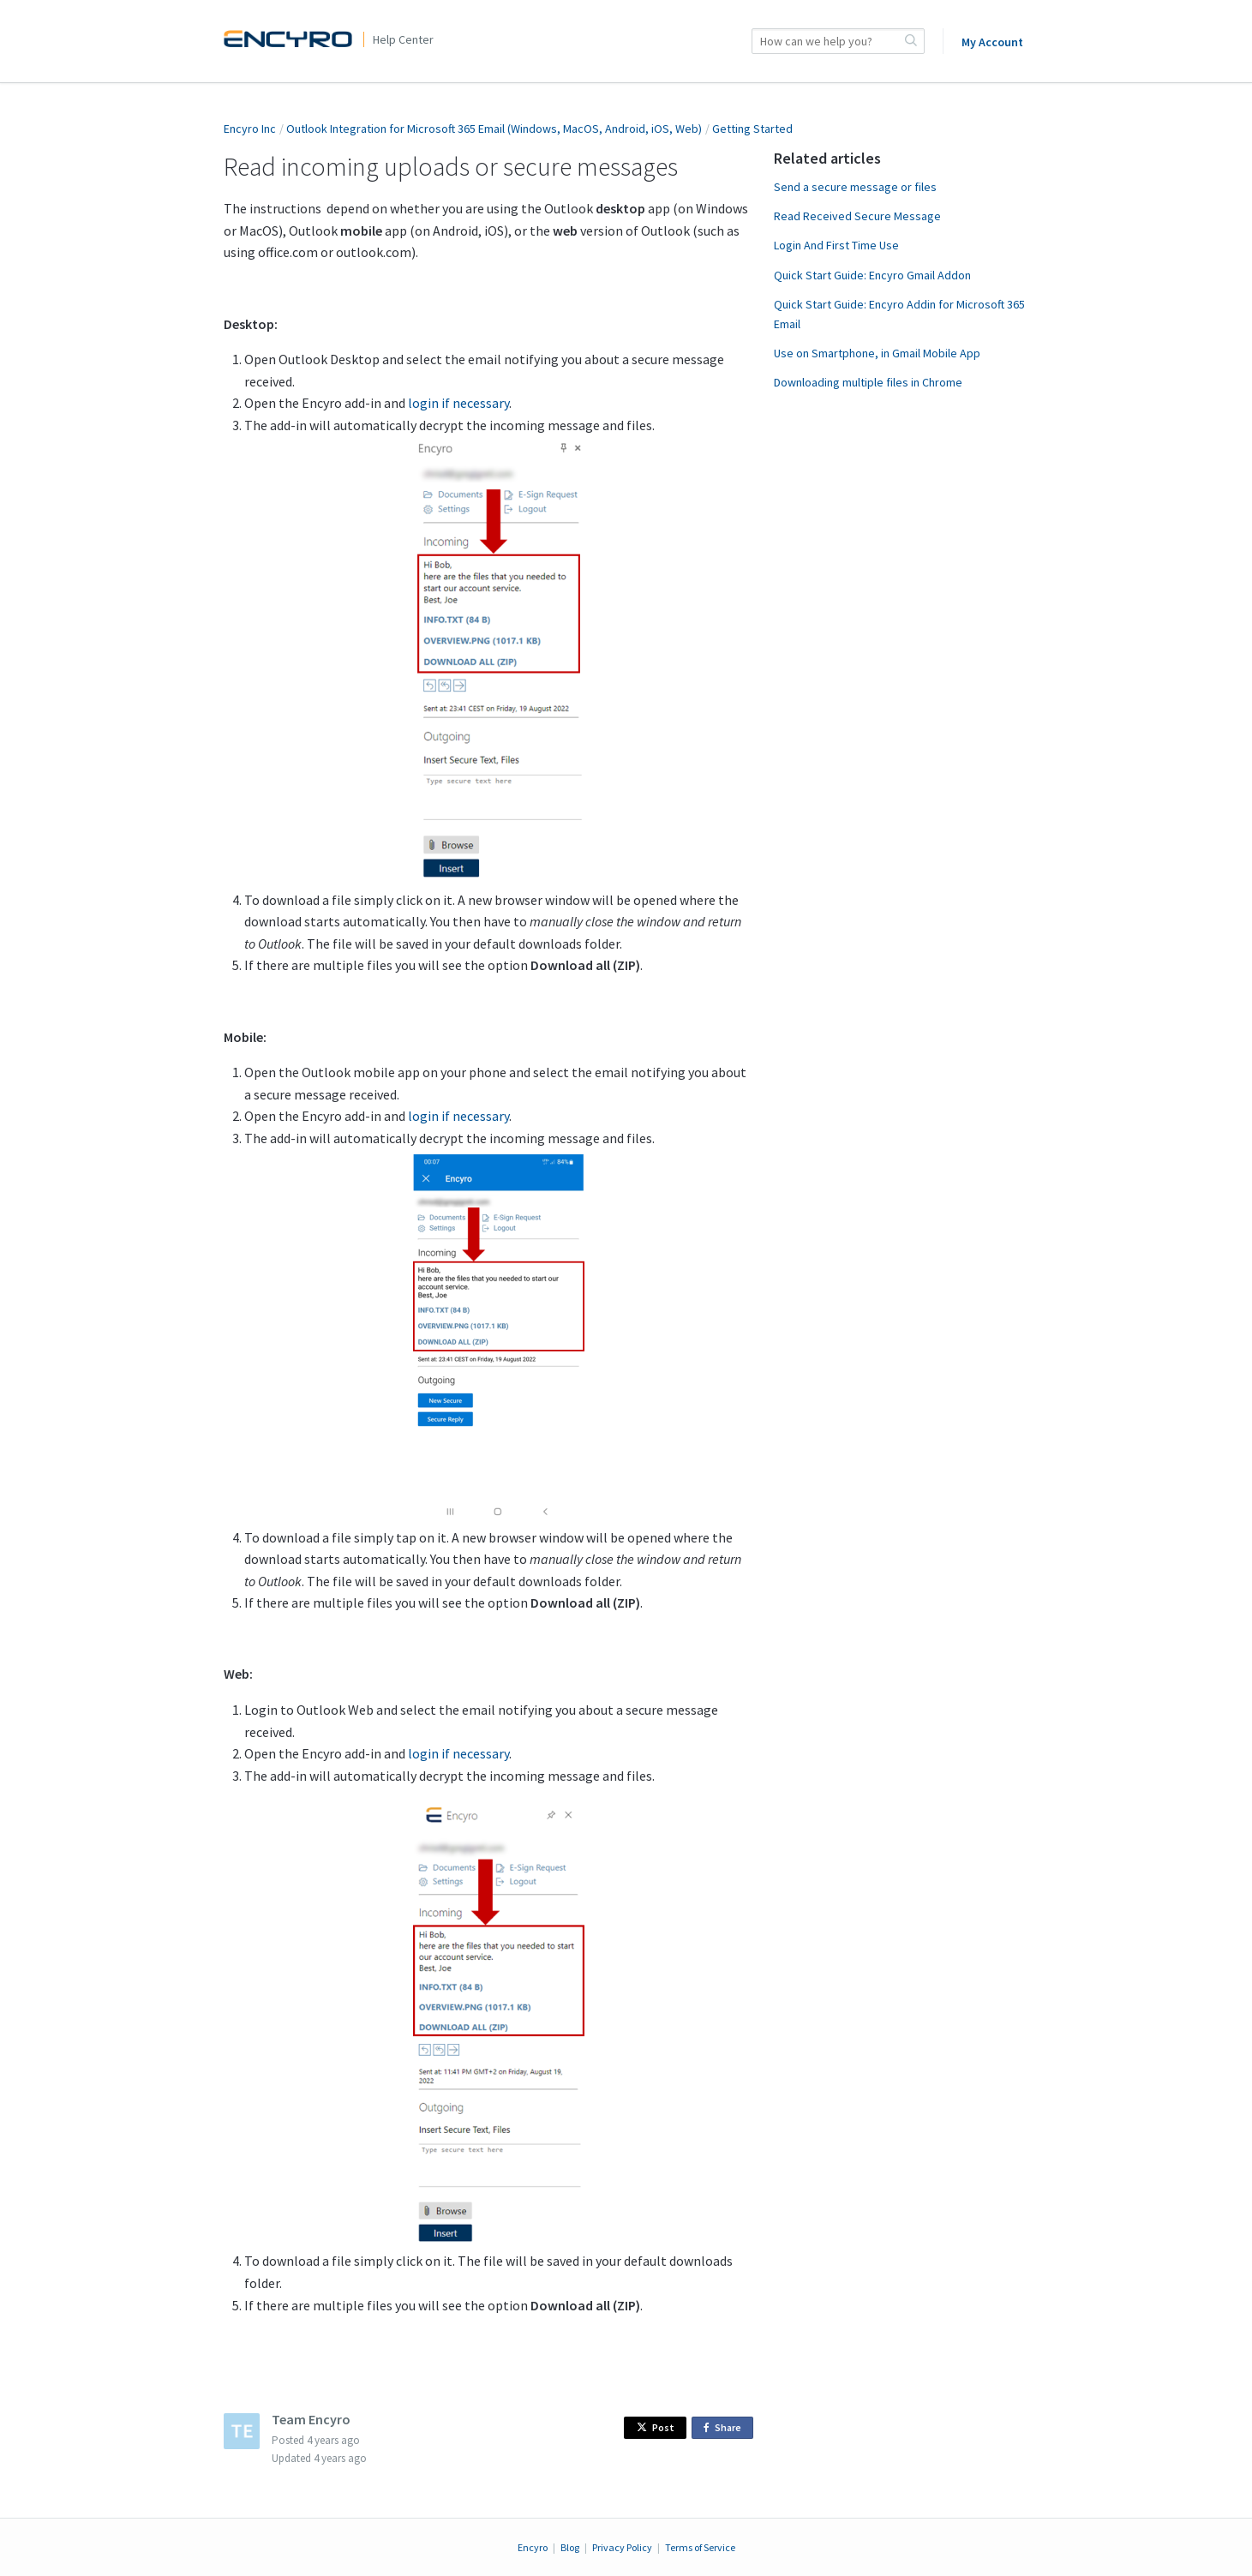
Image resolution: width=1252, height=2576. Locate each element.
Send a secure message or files (855, 187)
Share (725, 2428)
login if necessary (458, 402)
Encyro (533, 2547)
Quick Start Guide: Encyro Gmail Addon (872, 275)
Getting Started (752, 128)
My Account (992, 42)
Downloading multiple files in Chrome (868, 382)
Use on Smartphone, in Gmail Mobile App (877, 353)
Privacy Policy (622, 2547)
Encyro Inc (250, 128)
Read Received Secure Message (857, 216)
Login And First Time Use (836, 245)
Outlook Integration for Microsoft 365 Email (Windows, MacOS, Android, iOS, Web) (494, 128)
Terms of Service (700, 2547)
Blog (569, 2547)
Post (655, 2427)
